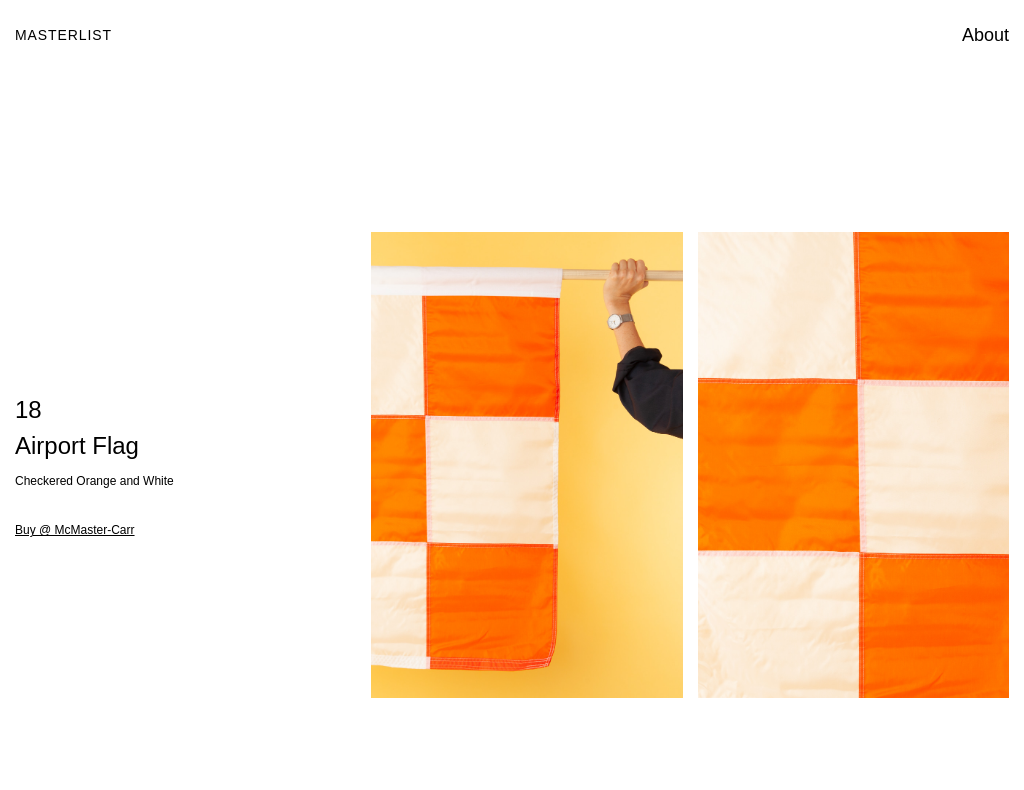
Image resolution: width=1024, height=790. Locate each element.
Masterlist (63, 35)
